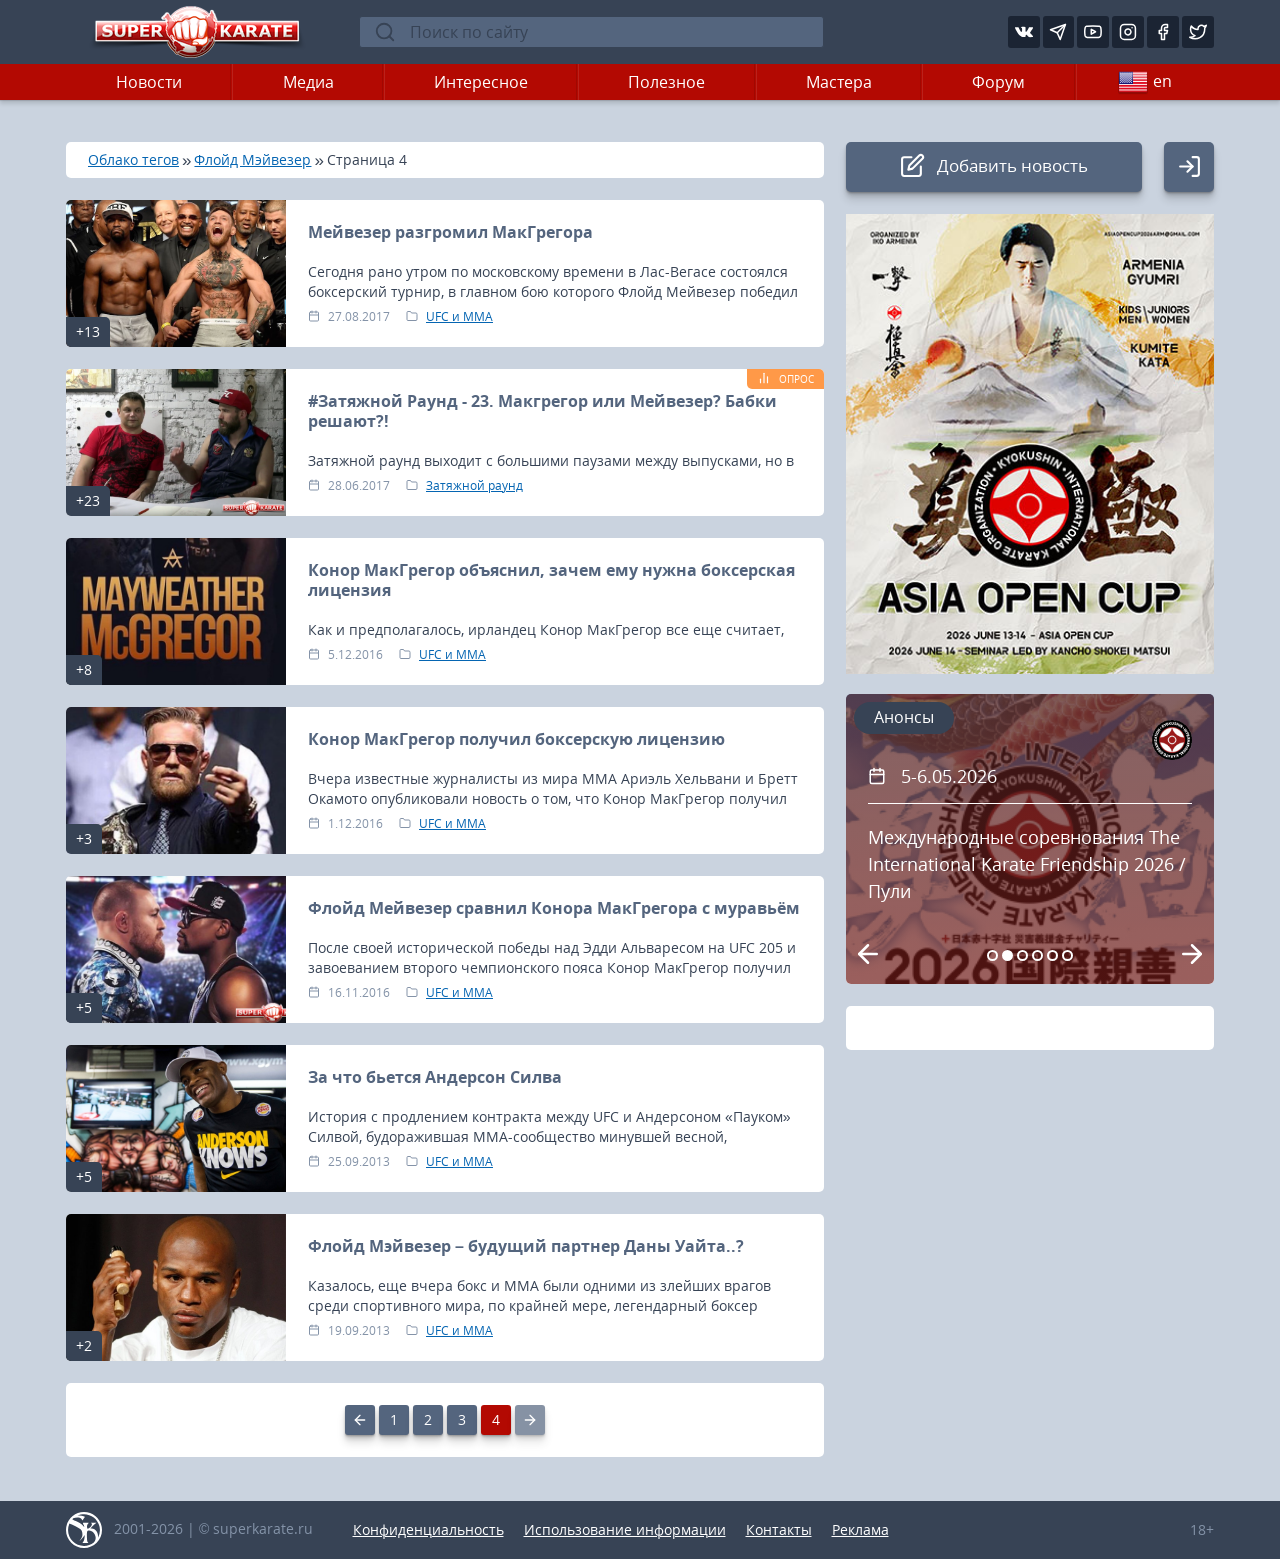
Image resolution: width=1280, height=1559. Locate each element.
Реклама (860, 1529)
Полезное (666, 82)
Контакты (779, 1529)
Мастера (839, 82)
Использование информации (625, 1529)
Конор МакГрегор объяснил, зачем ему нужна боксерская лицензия (551, 580)
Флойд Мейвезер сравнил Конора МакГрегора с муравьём (554, 908)
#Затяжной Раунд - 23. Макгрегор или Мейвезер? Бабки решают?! (542, 411)
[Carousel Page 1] (992, 955)
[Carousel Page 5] (1052, 955)
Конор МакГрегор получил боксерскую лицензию (516, 739)
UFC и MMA (459, 316)
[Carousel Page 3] (1022, 955)
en (1145, 82)
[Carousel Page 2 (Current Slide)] (1007, 955)
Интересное (481, 82)
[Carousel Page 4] (1037, 955)
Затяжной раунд (474, 485)
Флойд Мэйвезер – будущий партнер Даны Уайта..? (526, 1246)
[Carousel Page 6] (1067, 955)
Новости (149, 82)
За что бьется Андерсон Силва (435, 1077)
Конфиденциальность (428, 1529)
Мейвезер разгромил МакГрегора (450, 232)
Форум (998, 82)
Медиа (308, 82)
